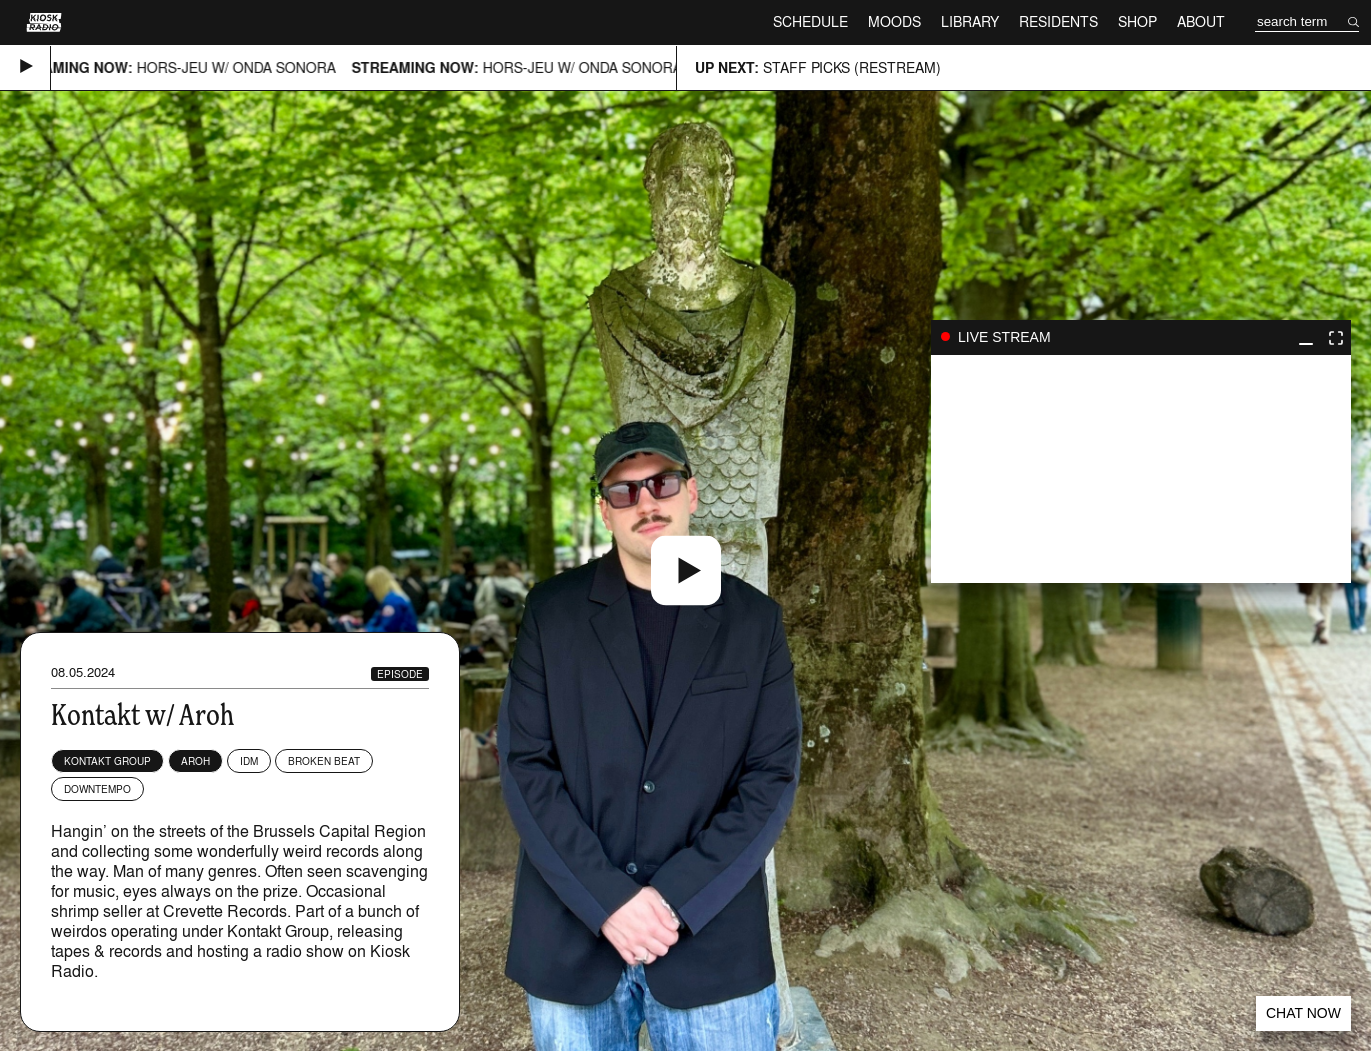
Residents (1058, 21)
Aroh (195, 761)
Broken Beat (324, 761)
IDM (249, 761)
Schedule (810, 21)
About (1201, 21)
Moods (894, 21)
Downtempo (97, 789)
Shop (1137, 21)
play (1141, 469)
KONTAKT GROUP (107, 761)
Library (970, 21)
